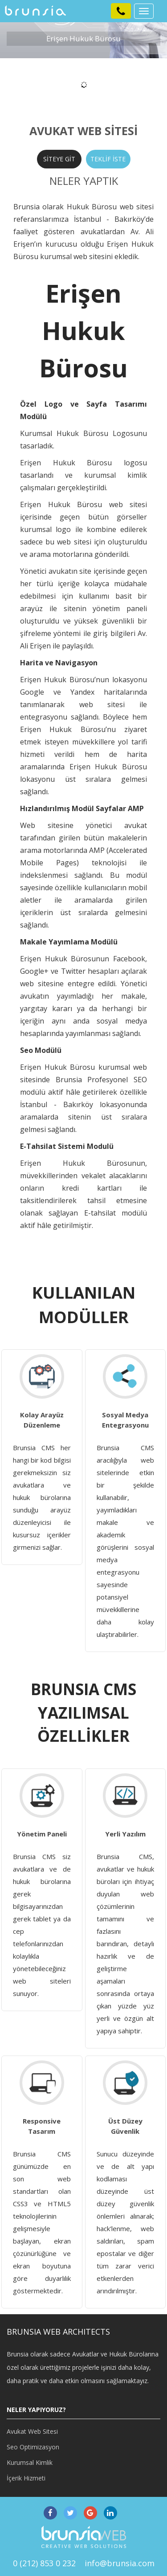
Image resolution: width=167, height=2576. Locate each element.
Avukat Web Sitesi (32, 2431)
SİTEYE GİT (59, 159)
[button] (121, 11)
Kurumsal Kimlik (30, 2462)
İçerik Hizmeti (26, 2478)
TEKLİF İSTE (108, 159)
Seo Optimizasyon (33, 2447)
